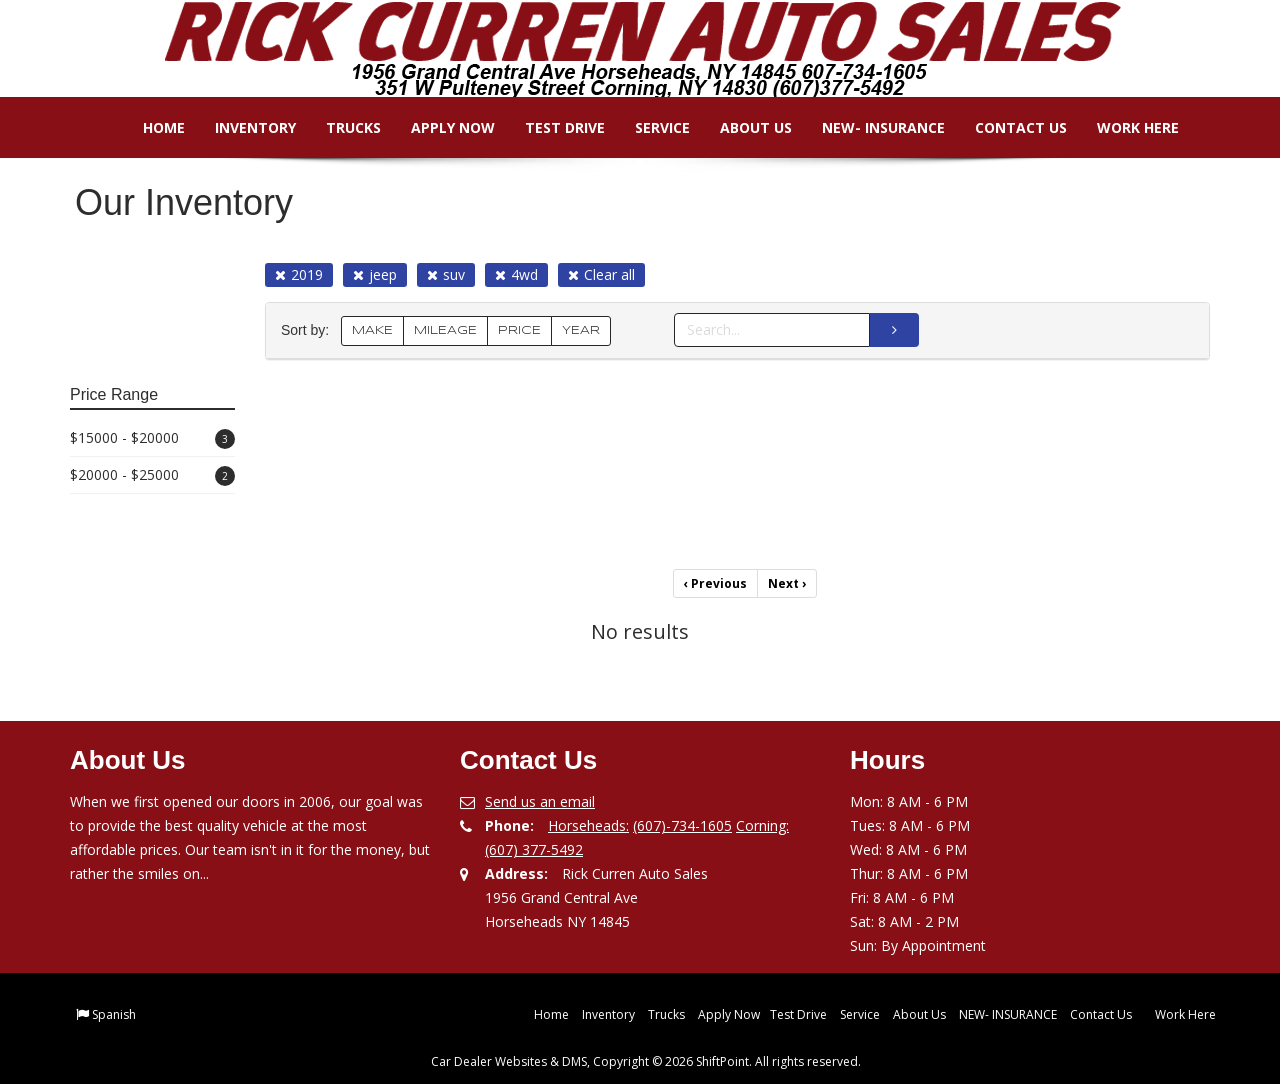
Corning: (762, 825)
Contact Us (1007, 127)
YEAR (581, 330)
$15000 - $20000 (152, 438)
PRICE (519, 330)
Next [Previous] (787, 583)
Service (648, 127)
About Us (742, 127)
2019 (299, 274)
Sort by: (309, 330)
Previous (715, 583)
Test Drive (551, 127)
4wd (516, 274)
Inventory (241, 127)
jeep (375, 274)
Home (150, 127)
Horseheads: (588, 825)
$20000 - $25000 (152, 475)
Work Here (1124, 127)
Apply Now (439, 127)
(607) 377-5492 (534, 849)
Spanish (114, 1014)
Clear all (601, 274)
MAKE (372, 330)
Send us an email (540, 801)
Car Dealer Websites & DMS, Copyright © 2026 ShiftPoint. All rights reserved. (646, 1061)
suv (446, 274)
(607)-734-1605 (682, 825)
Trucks (339, 127)
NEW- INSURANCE (869, 127)
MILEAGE (445, 330)
